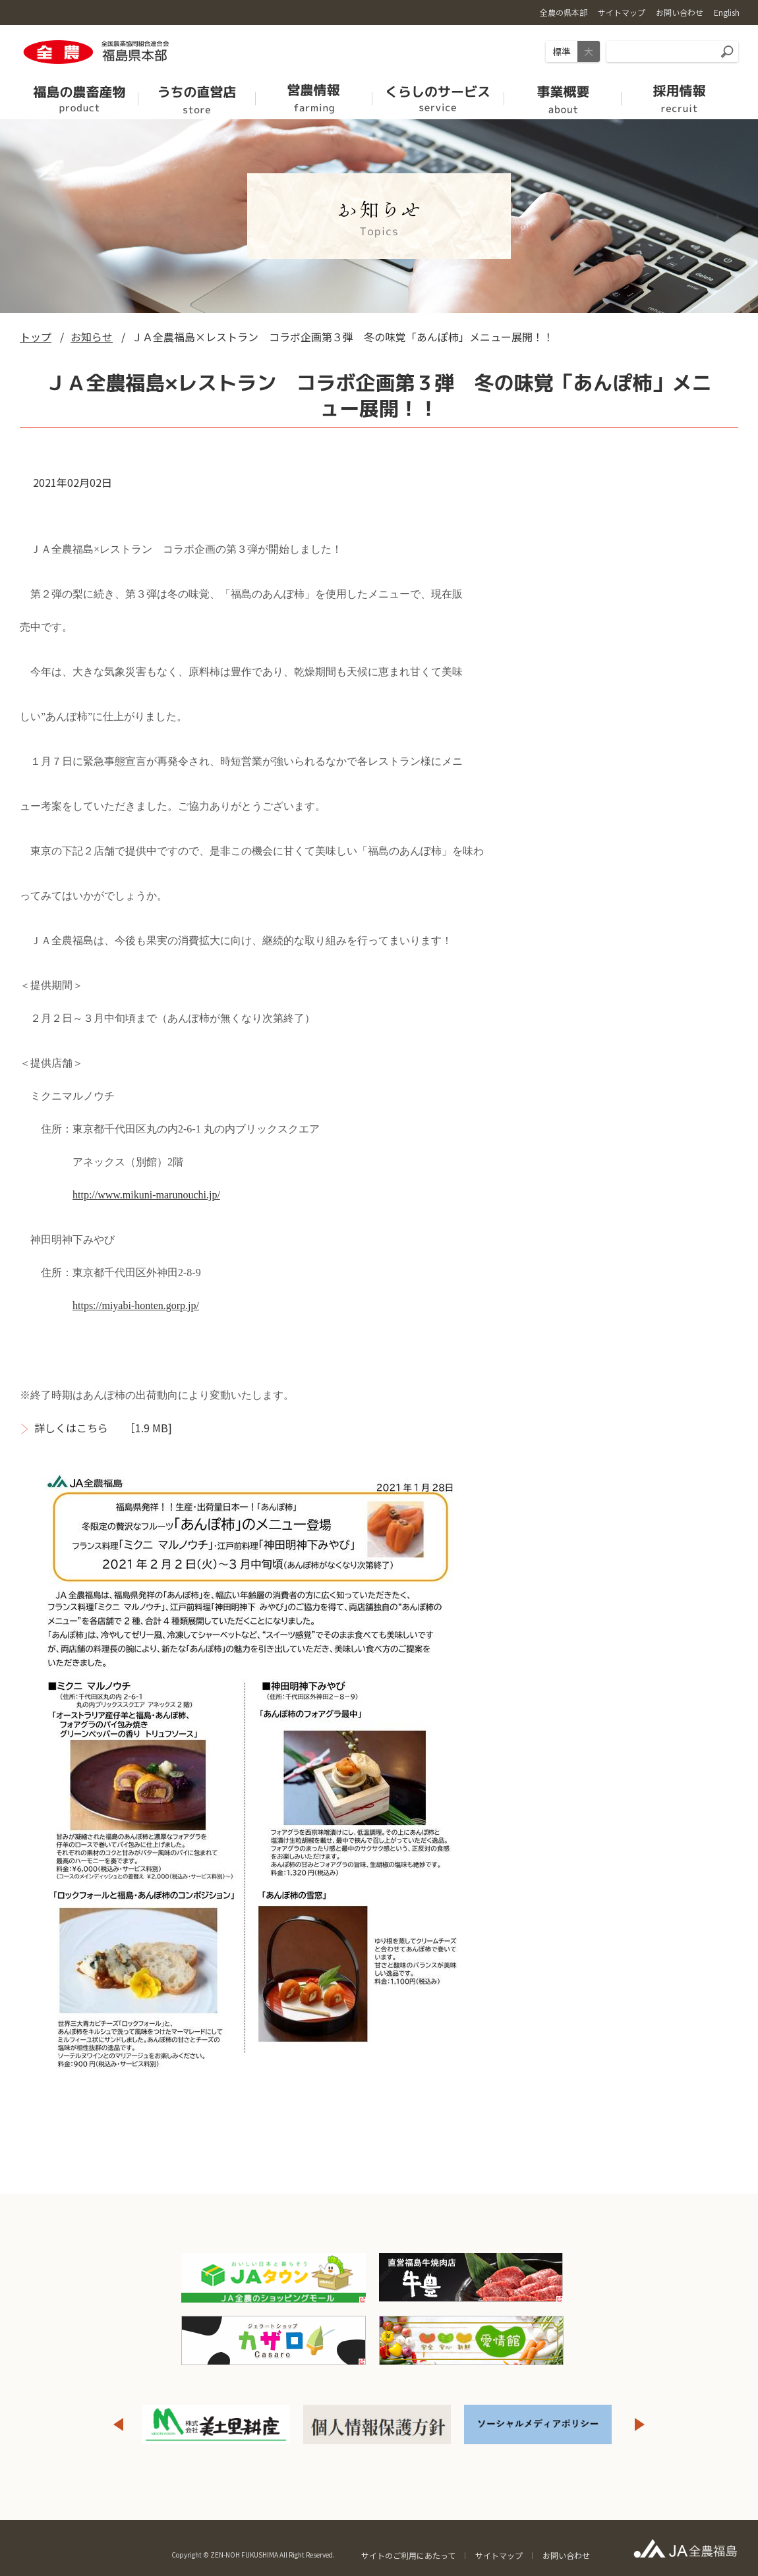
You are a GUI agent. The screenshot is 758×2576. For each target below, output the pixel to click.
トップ (35, 337)
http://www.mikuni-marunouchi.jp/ (146, 1194)
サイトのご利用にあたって (408, 2555)
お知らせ (92, 337)
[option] (216, 2424)
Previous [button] (118, 2424)
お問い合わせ (566, 2555)
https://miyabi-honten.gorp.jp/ (136, 1305)
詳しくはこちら (71, 1428)
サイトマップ (499, 2555)
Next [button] (640, 2424)
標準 (561, 51)
